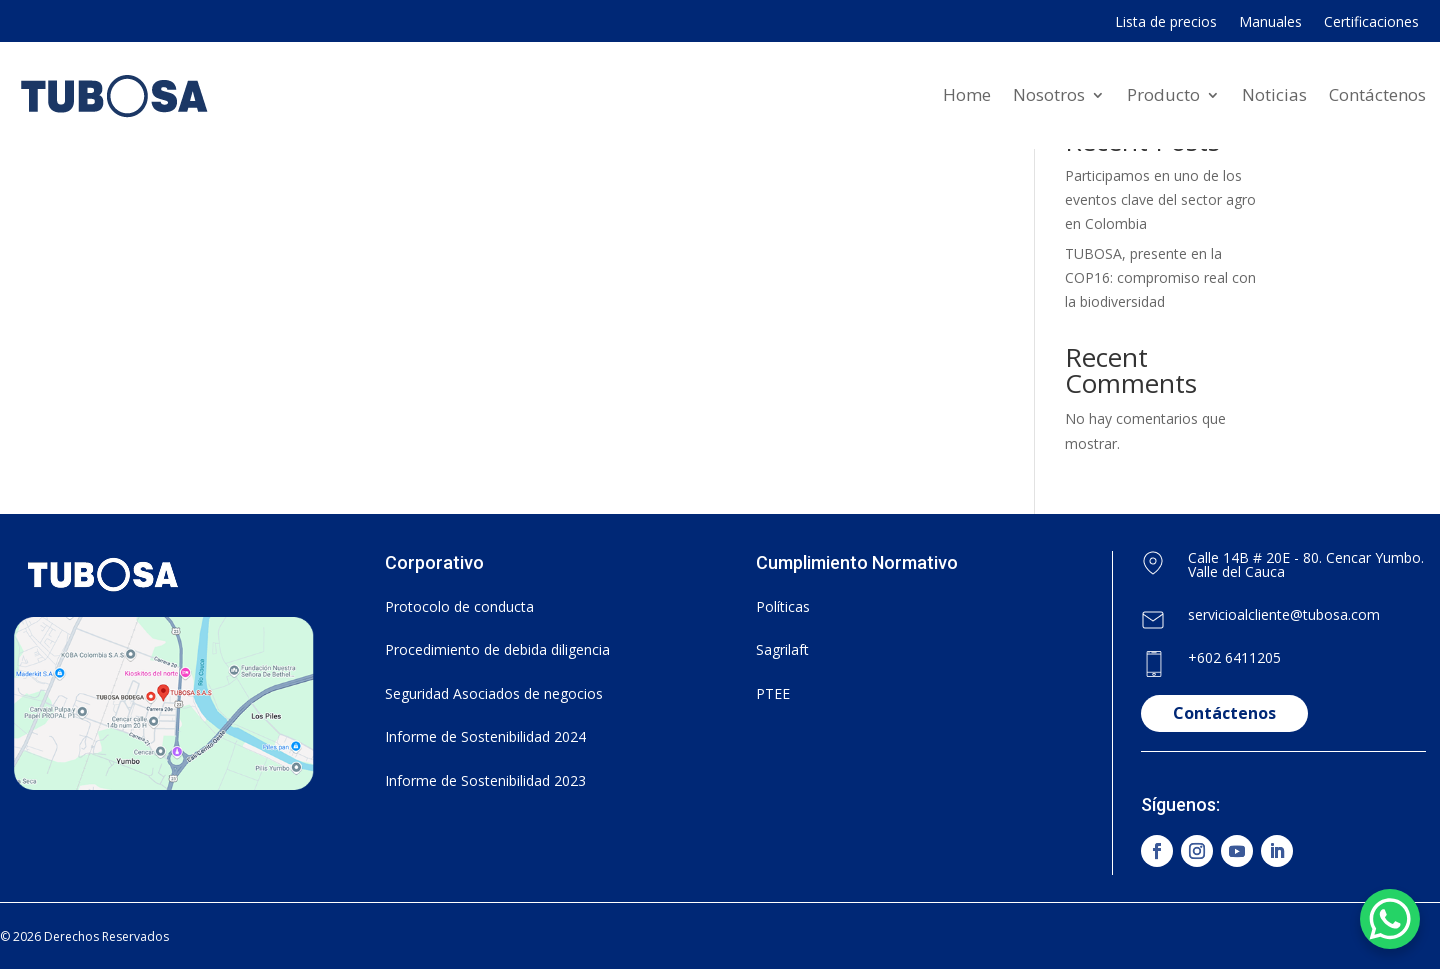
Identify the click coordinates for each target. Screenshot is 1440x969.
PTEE (773, 693)
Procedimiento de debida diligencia (497, 649)
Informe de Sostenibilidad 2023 (485, 780)
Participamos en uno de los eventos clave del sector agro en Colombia (1160, 199)
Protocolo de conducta (459, 606)
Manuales (1270, 23)
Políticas (783, 606)
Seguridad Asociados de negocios (494, 693)
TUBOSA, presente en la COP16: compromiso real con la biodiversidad (1160, 277)
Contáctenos (1377, 94)
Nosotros (1049, 94)
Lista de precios (1166, 23)
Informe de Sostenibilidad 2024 (485, 736)
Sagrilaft (782, 649)
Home (967, 94)
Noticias (1274, 94)
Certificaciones (1371, 23)
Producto (1163, 94)
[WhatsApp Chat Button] (1390, 919)
